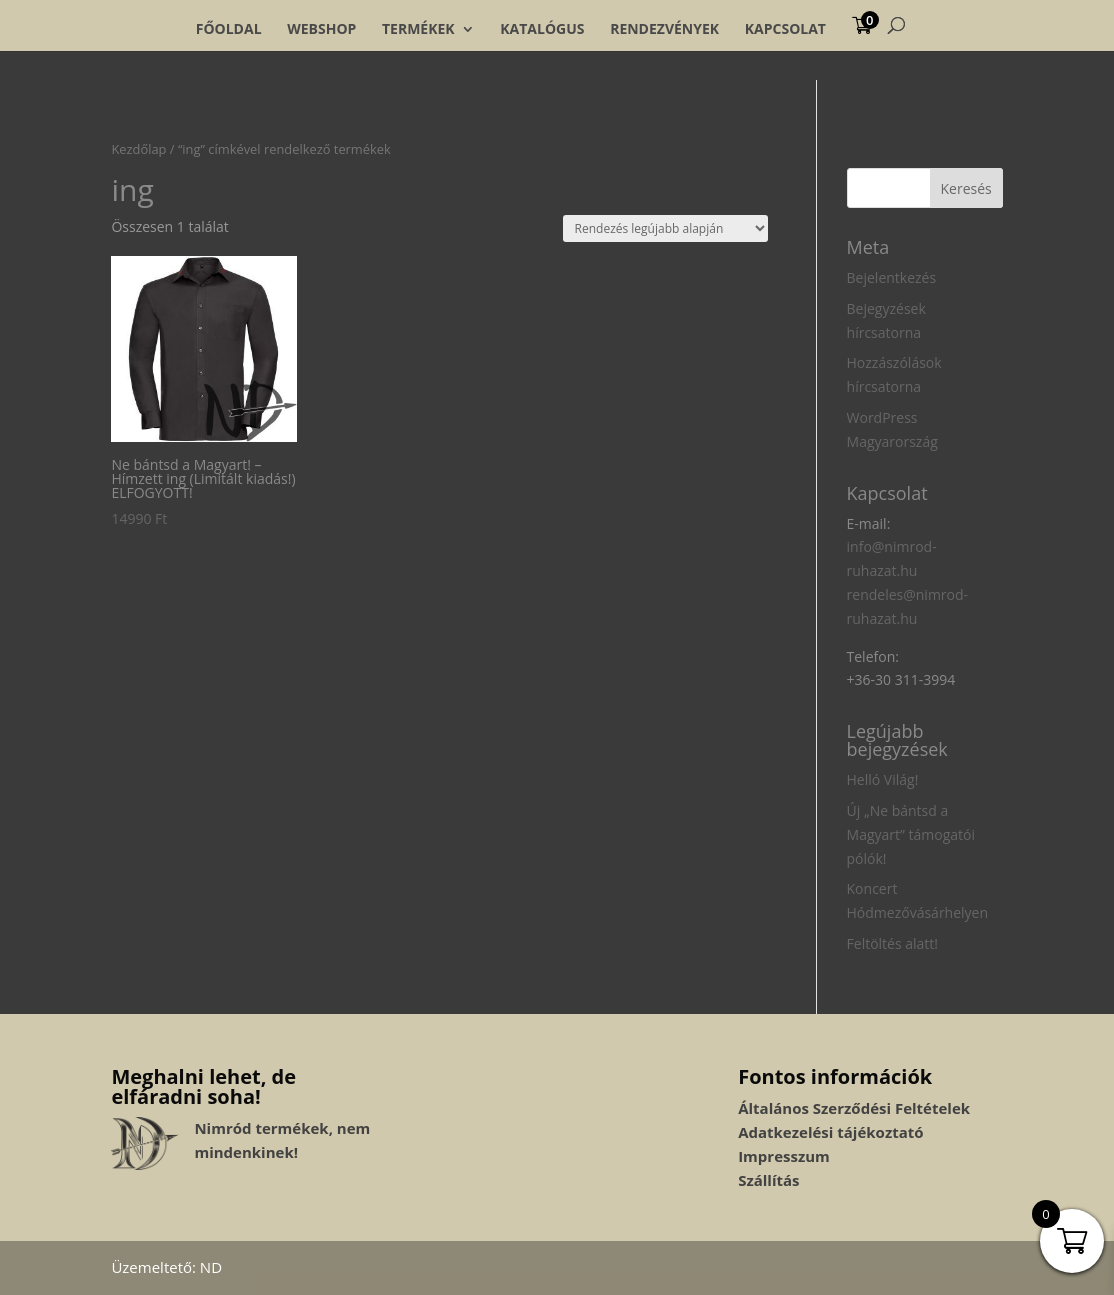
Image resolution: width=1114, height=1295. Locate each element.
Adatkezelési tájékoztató (830, 1132)
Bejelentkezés (892, 277)
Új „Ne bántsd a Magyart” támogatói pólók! (911, 834)
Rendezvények (664, 29)
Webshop (321, 29)
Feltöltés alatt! (893, 943)
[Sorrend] (665, 228)
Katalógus (542, 29)
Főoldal (229, 29)
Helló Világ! (883, 779)
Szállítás (768, 1180)
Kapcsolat (785, 29)
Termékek (418, 29)
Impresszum (784, 1156)
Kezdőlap (138, 149)
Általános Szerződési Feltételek (854, 1108)
